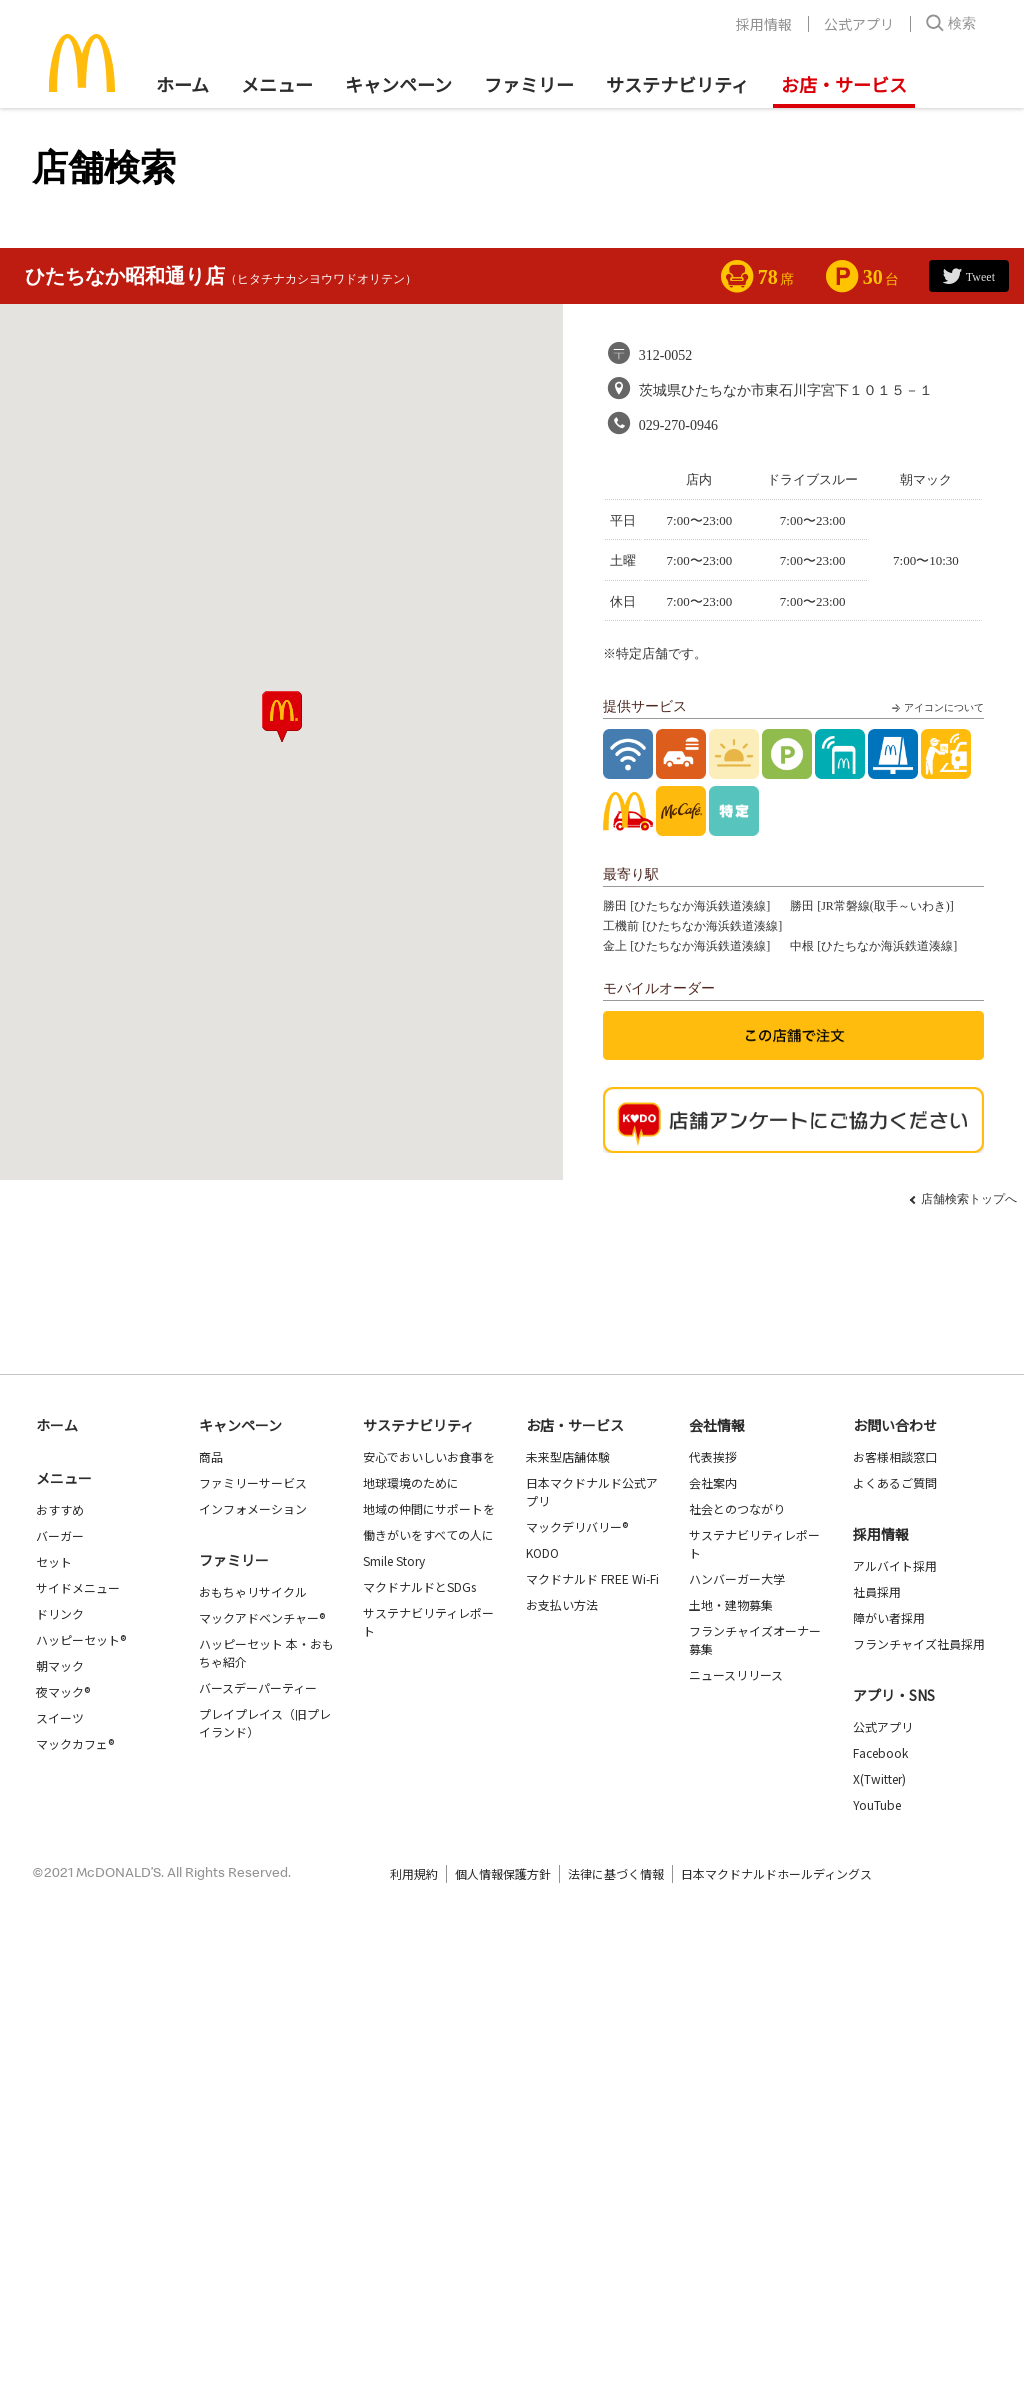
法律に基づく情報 (616, 1873)
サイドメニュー (78, 1587)
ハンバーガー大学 (737, 1578)
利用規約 (414, 1873)
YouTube (877, 1804)
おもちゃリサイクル (253, 1591)
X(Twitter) (879, 1778)
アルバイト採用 (895, 1565)
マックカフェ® (75, 1743)
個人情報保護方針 (503, 1873)
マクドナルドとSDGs (419, 1586)
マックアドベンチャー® (262, 1617)
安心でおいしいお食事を (429, 1456)
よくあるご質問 (895, 1482)
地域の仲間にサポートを (429, 1508)
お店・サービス (844, 84)
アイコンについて (936, 708)
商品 (211, 1456)
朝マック (60, 1665)
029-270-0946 (678, 425)
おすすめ (60, 1509)
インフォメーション (253, 1508)
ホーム (182, 84)
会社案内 (713, 1482)
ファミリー (529, 84)
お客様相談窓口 (895, 1456)
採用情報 (764, 24)
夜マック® (63, 1691)
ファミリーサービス (253, 1482)
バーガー (60, 1535)
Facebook (880, 1752)
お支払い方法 (562, 1604)
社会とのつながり (737, 1508)
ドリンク (60, 1613)
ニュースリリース (736, 1674)
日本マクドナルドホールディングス (776, 1873)
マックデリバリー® (577, 1526)
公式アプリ (859, 24)
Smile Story (394, 1560)
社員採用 (877, 1591)
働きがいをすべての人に (428, 1534)
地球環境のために (411, 1482)
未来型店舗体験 (568, 1456)
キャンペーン (398, 84)
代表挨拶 (713, 1456)
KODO (542, 1552)
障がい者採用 (889, 1617)
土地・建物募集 (731, 1604)
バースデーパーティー (258, 1687)
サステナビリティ (677, 84)
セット (54, 1561)
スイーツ (60, 1717)
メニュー (64, 1478)
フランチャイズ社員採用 (919, 1643)
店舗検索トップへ (969, 1199)
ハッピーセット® (81, 1639)
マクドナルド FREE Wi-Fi (592, 1578)
